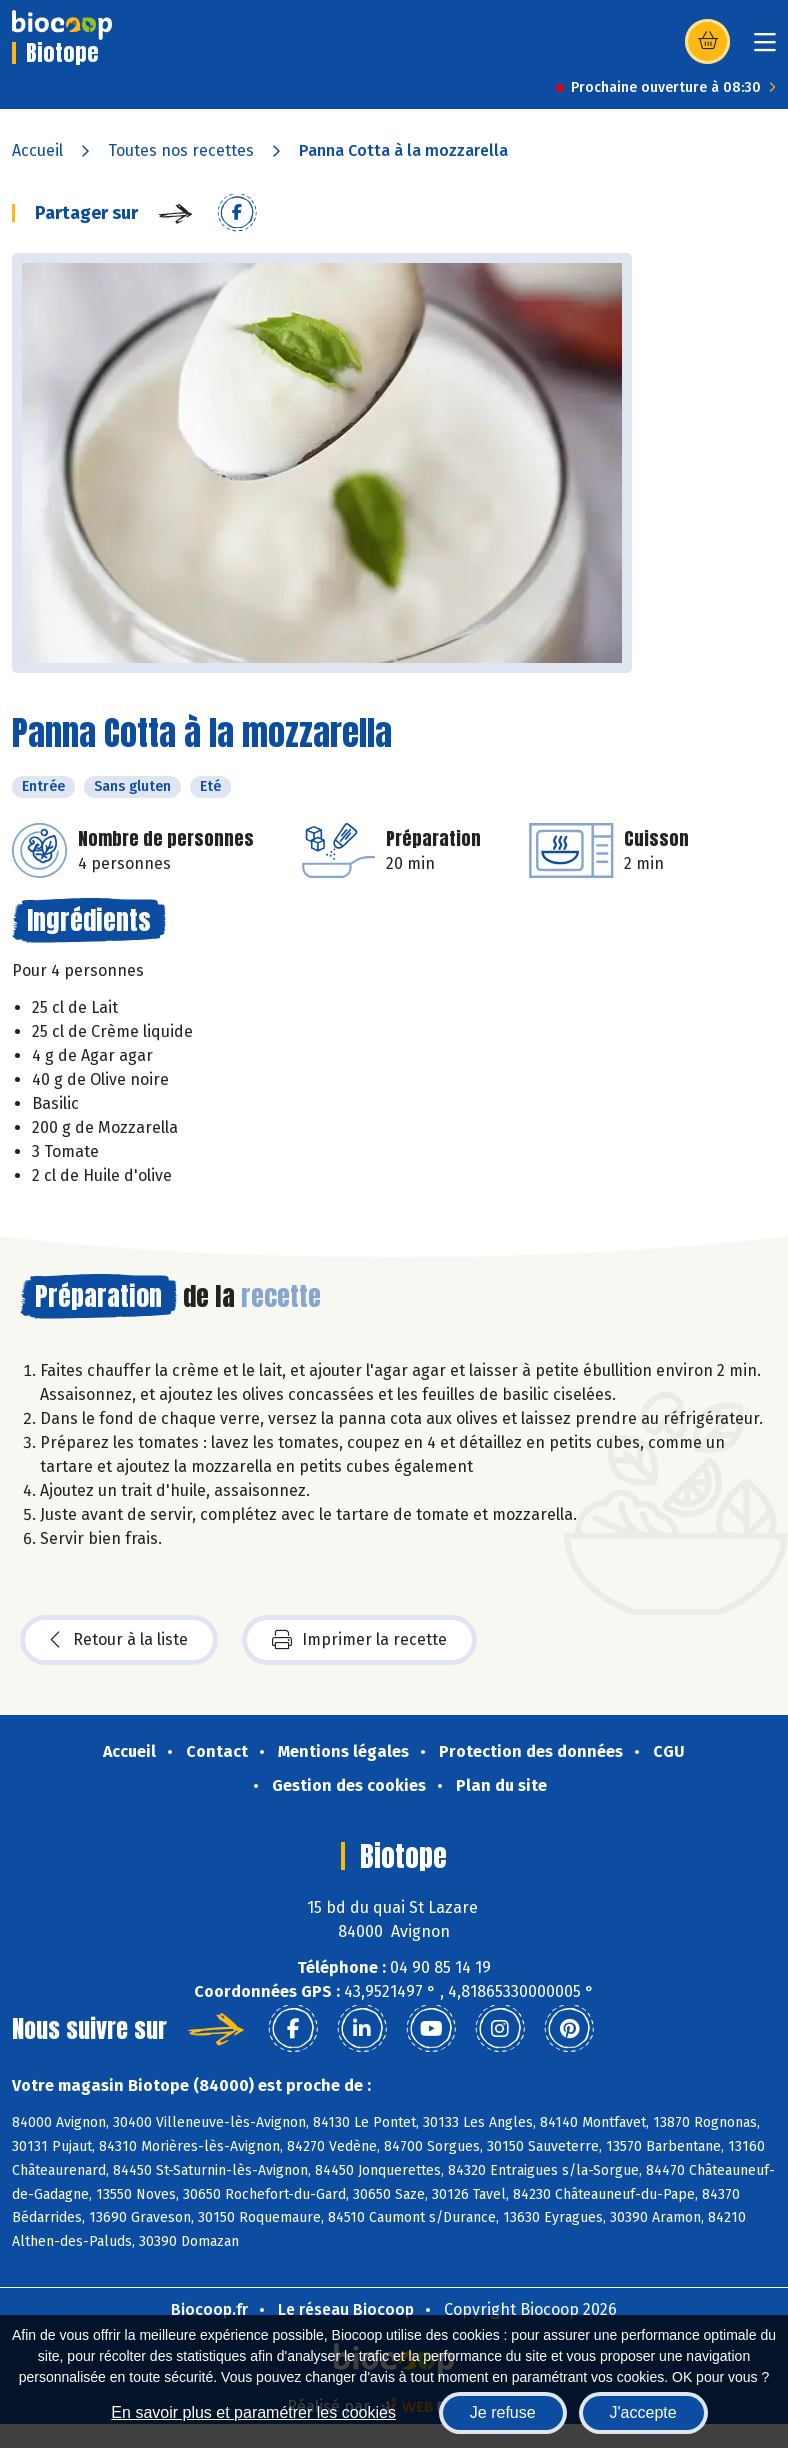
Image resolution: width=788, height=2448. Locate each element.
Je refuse (503, 2412)
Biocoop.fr (209, 2309)
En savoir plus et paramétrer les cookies (253, 2412)
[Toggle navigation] (765, 48)
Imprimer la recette (359, 1640)
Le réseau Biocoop (346, 2309)
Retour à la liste (119, 1640)
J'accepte (643, 2412)
